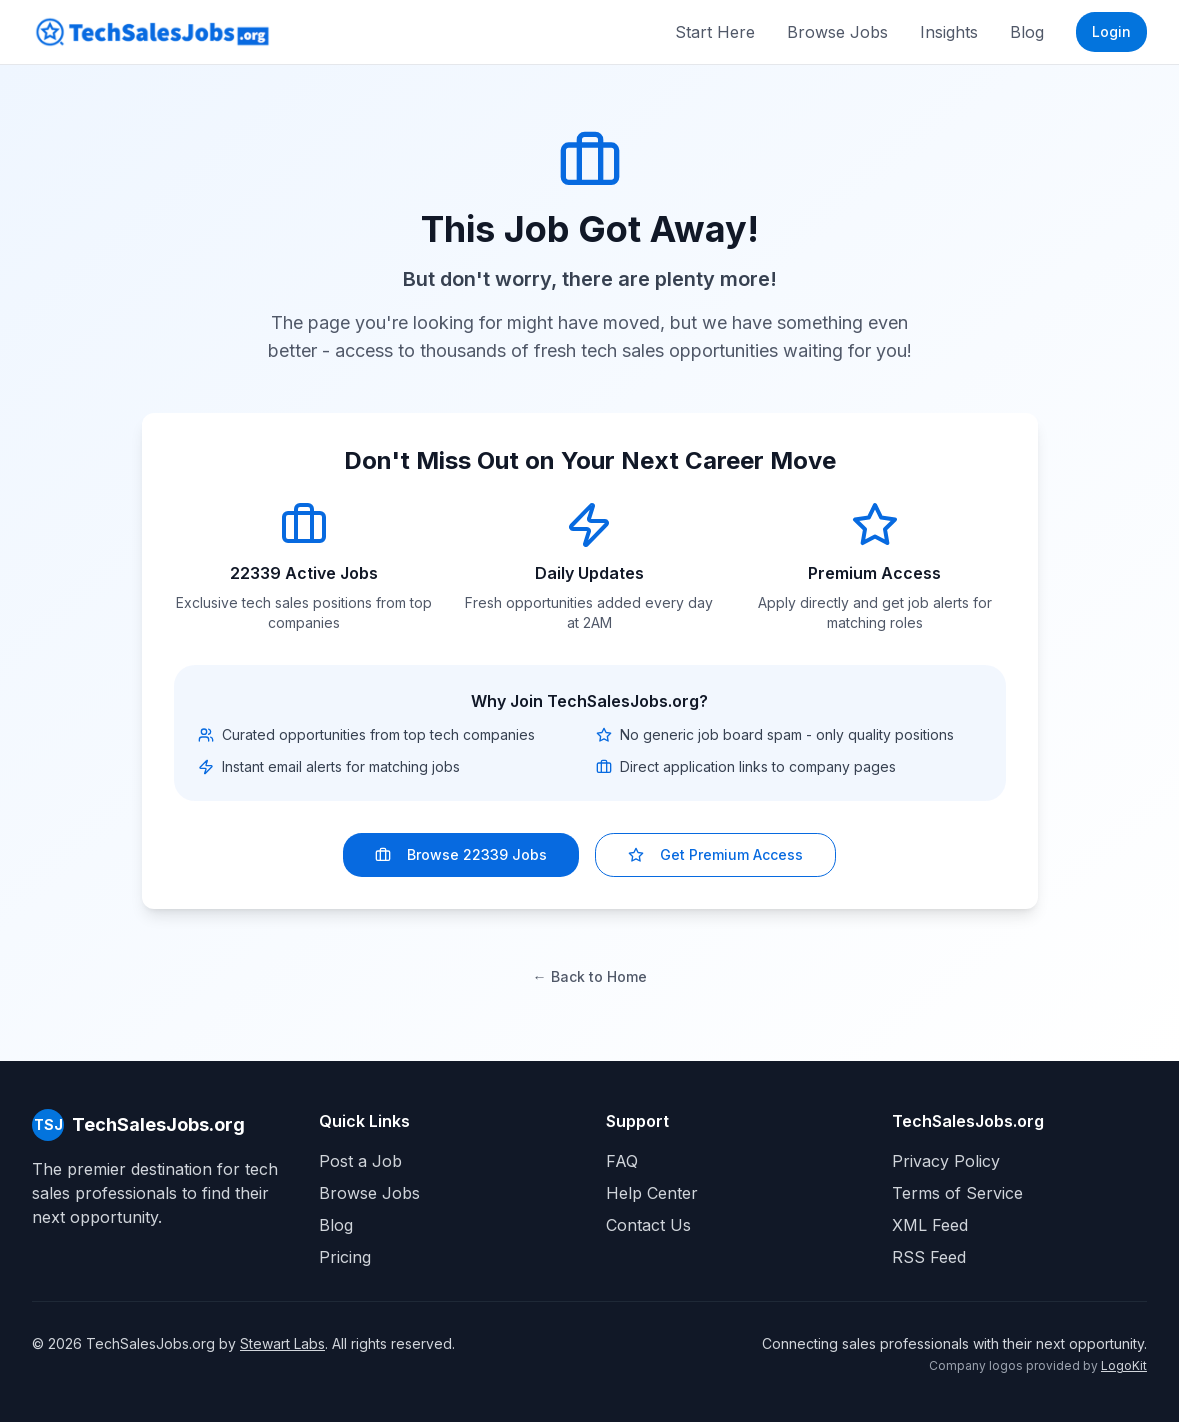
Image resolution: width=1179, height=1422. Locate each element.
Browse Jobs (837, 32)
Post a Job (360, 1161)
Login (1111, 31)
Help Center (652, 1193)
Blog (1027, 32)
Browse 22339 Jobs (461, 854)
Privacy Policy (946, 1161)
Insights (949, 32)
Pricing (345, 1257)
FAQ (622, 1161)
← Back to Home (590, 976)
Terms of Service (957, 1193)
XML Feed (930, 1225)
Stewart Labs (282, 1343)
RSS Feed (929, 1257)
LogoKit (1124, 1365)
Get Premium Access (715, 854)
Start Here (715, 32)
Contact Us (648, 1225)
